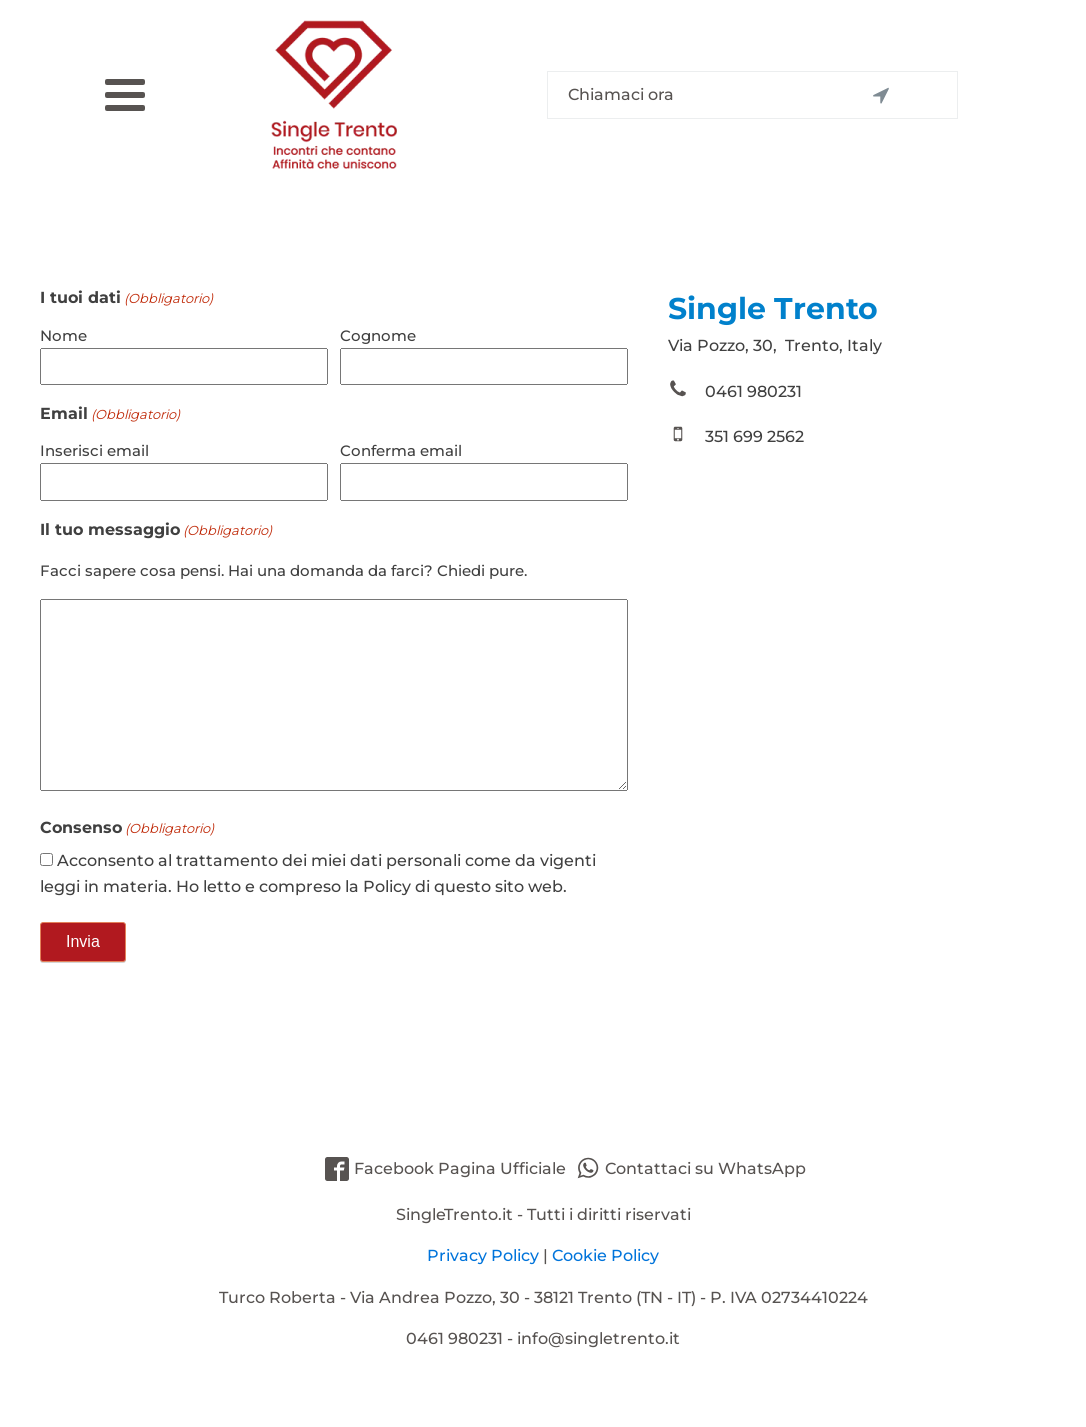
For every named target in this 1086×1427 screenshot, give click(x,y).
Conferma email (401, 450)
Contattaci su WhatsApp (705, 1168)
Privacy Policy (483, 1255)
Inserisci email (94, 450)
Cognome (378, 335)
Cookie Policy (605, 1255)
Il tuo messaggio (156, 530)
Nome (63, 335)
